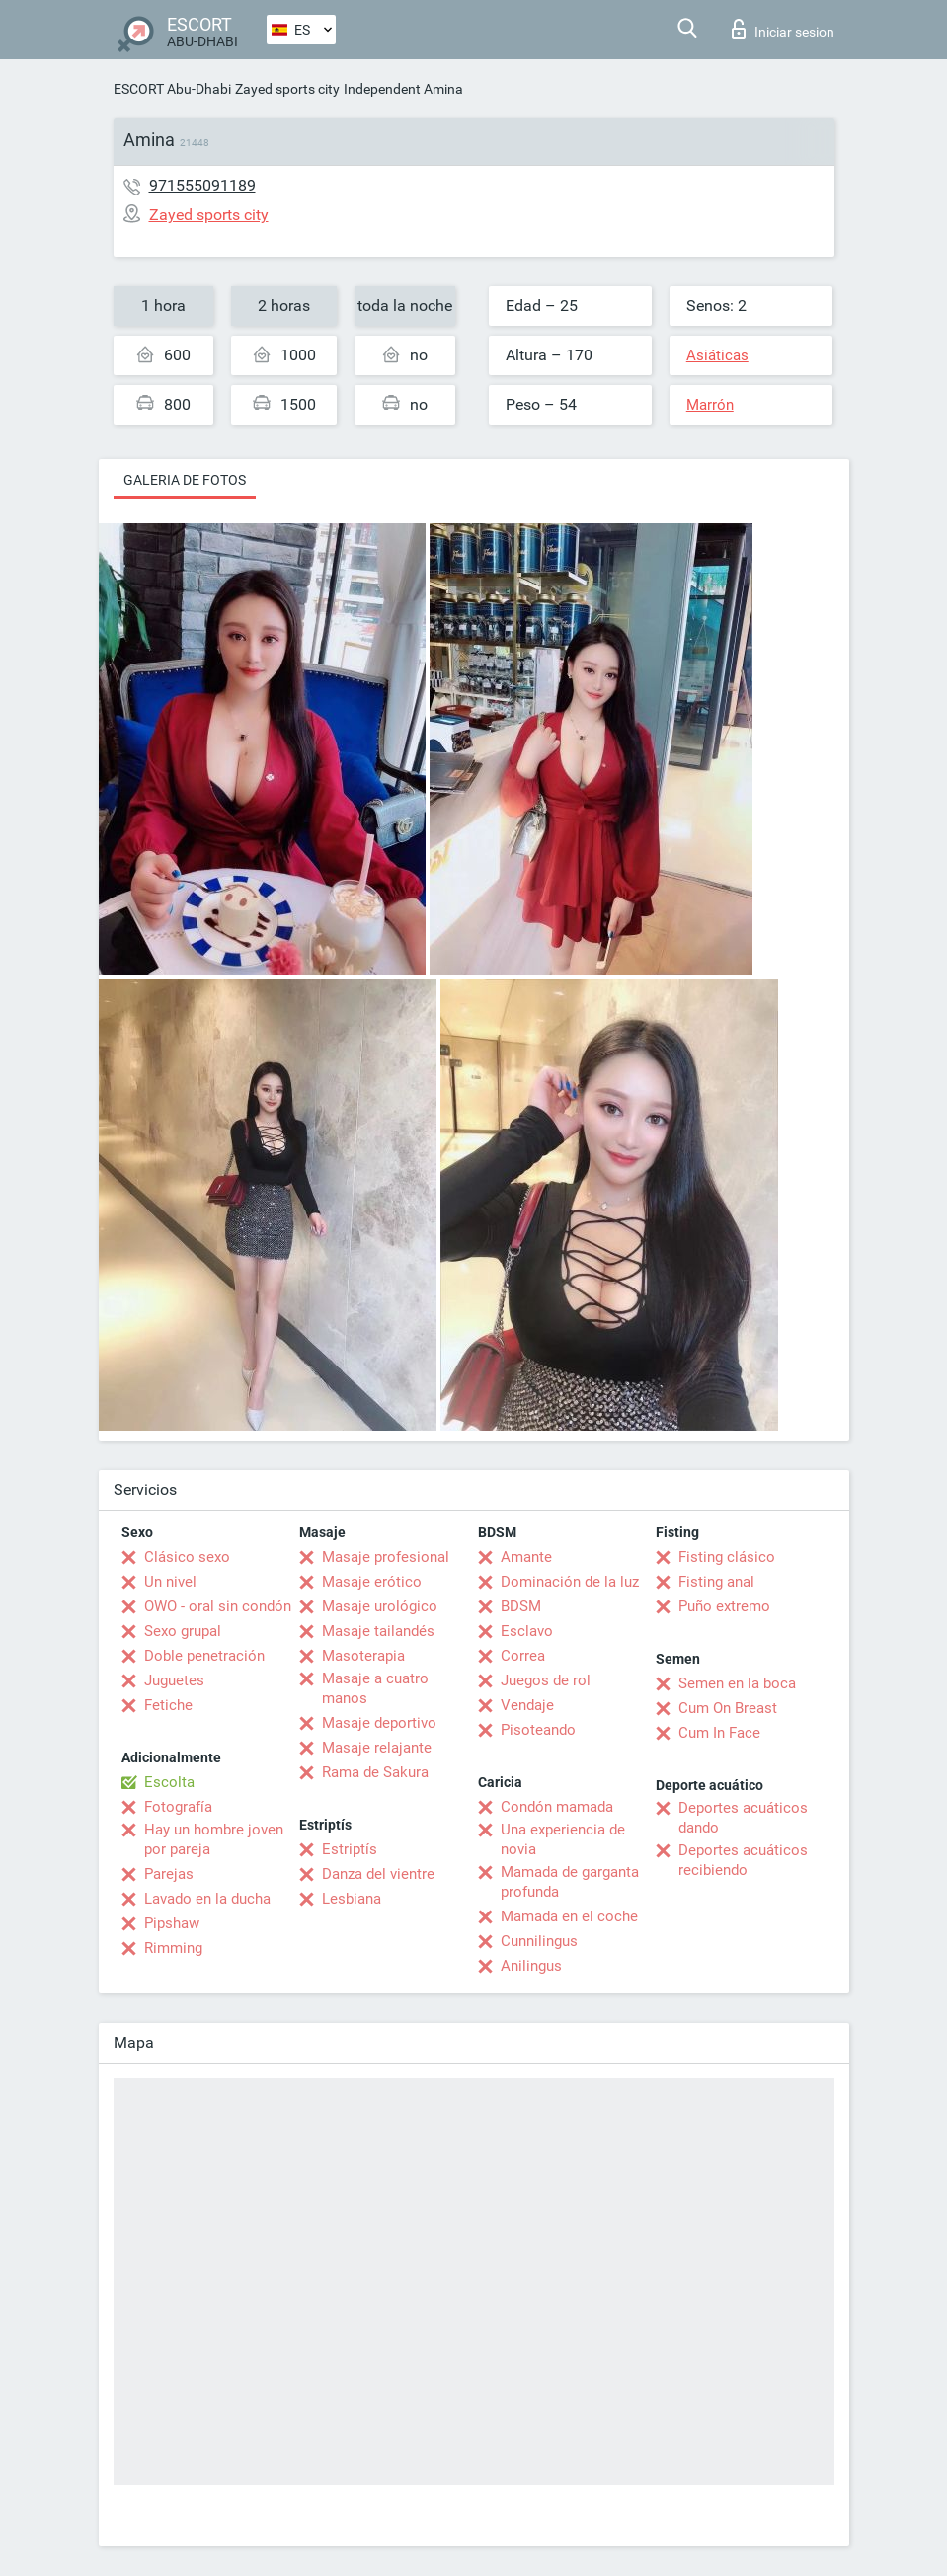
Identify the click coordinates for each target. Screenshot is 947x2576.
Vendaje (527, 1705)
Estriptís (349, 1849)
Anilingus (531, 1966)
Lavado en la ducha (207, 1899)
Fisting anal (716, 1582)
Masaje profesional (385, 1557)
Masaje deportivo (379, 1723)
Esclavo (527, 1631)
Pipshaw (171, 1923)
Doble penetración (204, 1656)
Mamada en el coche (569, 1916)
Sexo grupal (182, 1631)
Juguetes (174, 1680)
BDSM (521, 1606)
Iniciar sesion (783, 28)
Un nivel (170, 1582)
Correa (523, 1656)
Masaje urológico (379, 1606)
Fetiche (168, 1705)
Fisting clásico (726, 1557)
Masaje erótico (372, 1582)
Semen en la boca (737, 1683)
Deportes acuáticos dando (743, 1817)
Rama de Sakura (375, 1772)
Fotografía (178, 1807)
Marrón (710, 405)
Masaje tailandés (378, 1631)
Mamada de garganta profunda (570, 1882)
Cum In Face (719, 1733)
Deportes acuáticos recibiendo (743, 1860)
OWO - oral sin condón (217, 1606)
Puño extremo (724, 1606)
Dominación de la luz (570, 1582)
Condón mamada (557, 1807)
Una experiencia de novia (563, 1839)
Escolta (169, 1782)
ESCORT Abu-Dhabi (172, 89)
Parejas (169, 1874)
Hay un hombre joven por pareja (213, 1839)
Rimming (173, 1948)
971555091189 (202, 185)
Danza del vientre (378, 1874)
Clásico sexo (187, 1557)
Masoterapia (363, 1656)
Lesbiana (351, 1899)
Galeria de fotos (184, 480)
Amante (526, 1557)
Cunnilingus (539, 1941)
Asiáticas (717, 355)
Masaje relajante (377, 1747)
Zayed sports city (287, 89)
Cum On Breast (727, 1708)
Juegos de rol (546, 1680)
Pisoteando (538, 1730)
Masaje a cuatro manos (375, 1688)
